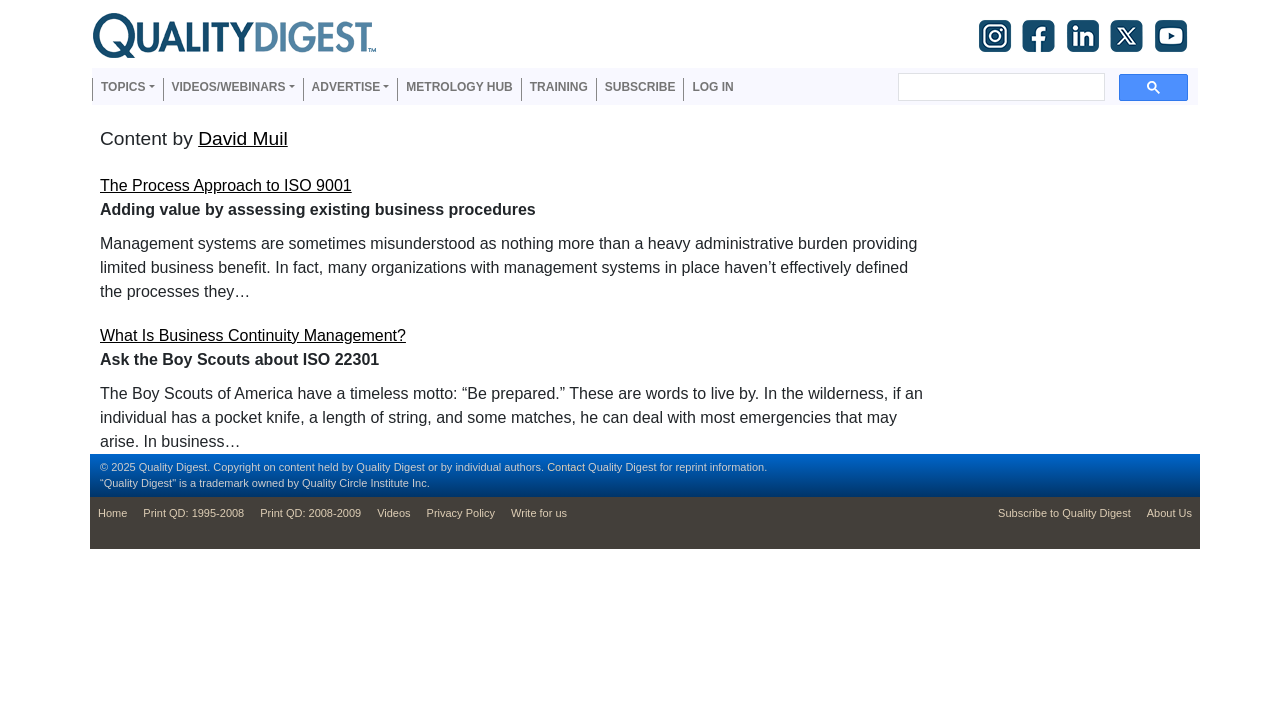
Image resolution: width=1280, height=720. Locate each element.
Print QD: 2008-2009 (310, 513)
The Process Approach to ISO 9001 (226, 185)
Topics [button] (123, 87)
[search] (999, 87)
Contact (566, 467)
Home (112, 513)
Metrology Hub (459, 87)
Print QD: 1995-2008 (193, 513)
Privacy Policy (461, 513)
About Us (1169, 513)
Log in (712, 87)
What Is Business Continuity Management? (253, 335)
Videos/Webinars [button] (229, 87)
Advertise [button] (346, 87)
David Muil (243, 138)
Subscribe (640, 87)
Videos (393, 513)
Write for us (539, 513)
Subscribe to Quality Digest (1064, 513)
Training (559, 87)
